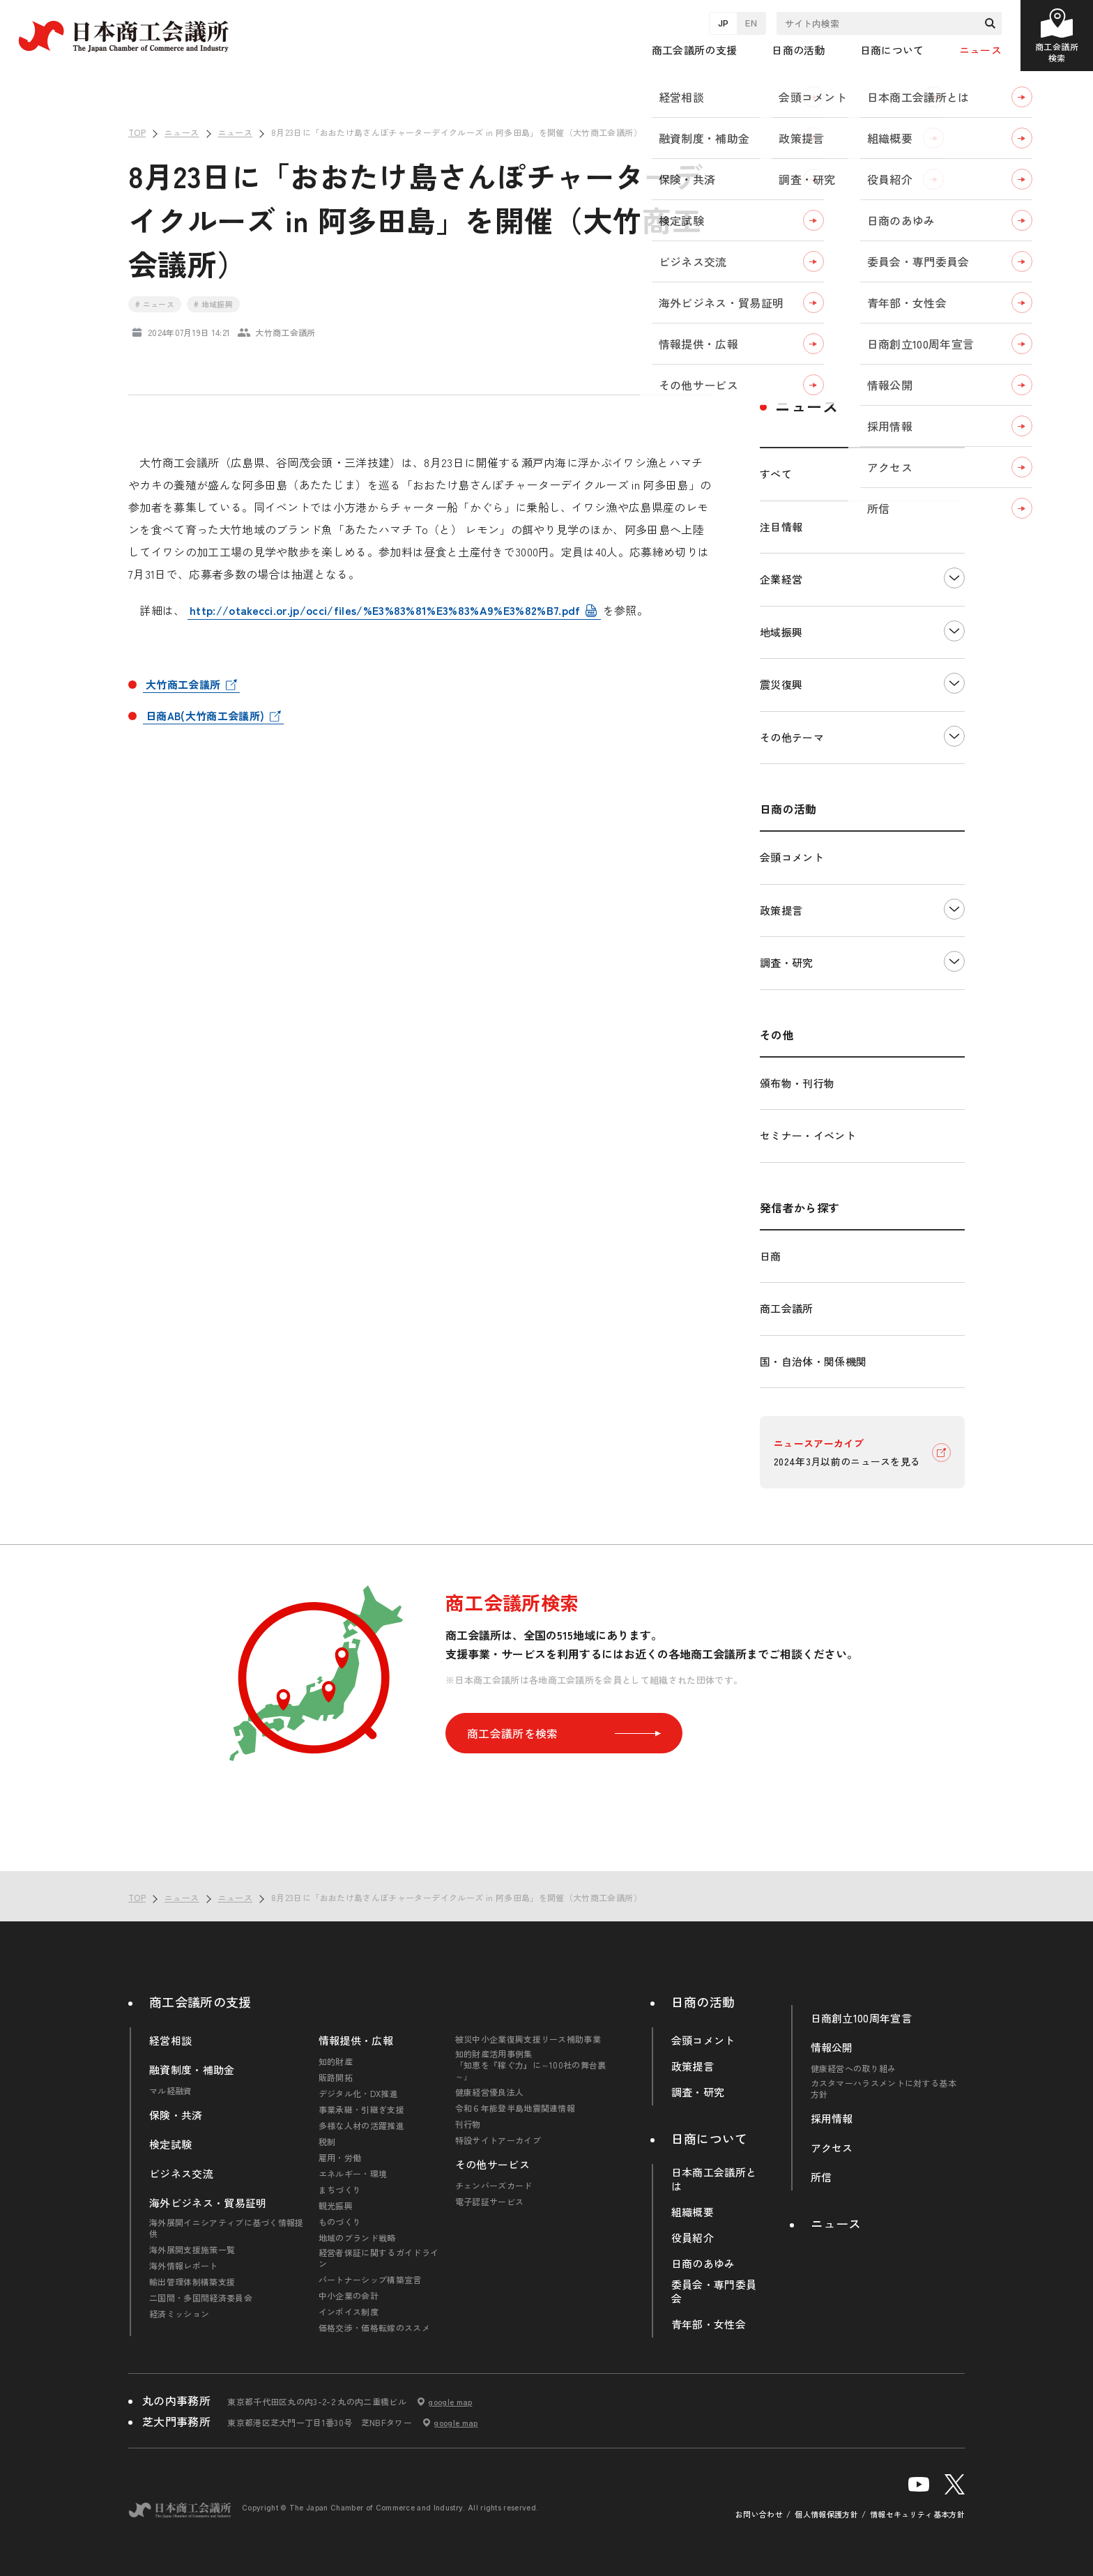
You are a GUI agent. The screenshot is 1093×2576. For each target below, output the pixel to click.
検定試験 (170, 2144)
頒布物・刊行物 (797, 1083)
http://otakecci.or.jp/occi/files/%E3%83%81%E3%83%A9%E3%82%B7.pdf (385, 610)
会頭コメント (792, 857)
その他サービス (492, 2165)
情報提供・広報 (356, 2041)
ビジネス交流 (181, 2174)
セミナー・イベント (808, 1135)
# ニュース (154, 304)
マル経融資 (170, 2090)
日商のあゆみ (703, 2264)
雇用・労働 (340, 2157)
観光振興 (336, 2205)
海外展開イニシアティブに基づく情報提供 (226, 2228)
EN (751, 23)
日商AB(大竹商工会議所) (205, 715)
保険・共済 (176, 2115)
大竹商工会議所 (183, 684)
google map (450, 2401)
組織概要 (692, 2212)
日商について (709, 2138)
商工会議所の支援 (200, 2001)
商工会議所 (786, 1308)
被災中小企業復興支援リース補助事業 (528, 2039)
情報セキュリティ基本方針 (917, 2514)
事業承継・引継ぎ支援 (361, 2109)
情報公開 (832, 2048)
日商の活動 (703, 2001)
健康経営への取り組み (853, 2068)
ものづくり (340, 2221)
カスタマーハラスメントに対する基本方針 (883, 2089)
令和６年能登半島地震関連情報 (515, 2108)
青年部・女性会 (708, 2324)
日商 (770, 1256)
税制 (327, 2141)
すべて (776, 473)
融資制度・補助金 (192, 2070)
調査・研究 (786, 962)
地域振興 (781, 632)
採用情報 (832, 2119)
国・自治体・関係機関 (813, 1361)
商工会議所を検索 (564, 1733)
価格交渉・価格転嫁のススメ (374, 2327)
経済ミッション (179, 2313)
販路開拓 (336, 2077)
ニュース (980, 50)
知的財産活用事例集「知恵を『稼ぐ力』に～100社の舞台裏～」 (530, 2065)
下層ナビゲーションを (954, 577)
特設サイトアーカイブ (498, 2140)
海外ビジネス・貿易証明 (208, 2203)
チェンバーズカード (494, 2185)
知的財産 (336, 2061)
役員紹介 (692, 2238)
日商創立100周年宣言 (861, 2018)
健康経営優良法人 (489, 2092)
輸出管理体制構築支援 (192, 2281)
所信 (821, 2177)
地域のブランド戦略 (357, 2237)
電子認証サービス (489, 2201)
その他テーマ (792, 737)
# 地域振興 (213, 304)
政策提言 (781, 910)
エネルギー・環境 (353, 2173)
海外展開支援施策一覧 (192, 2249)
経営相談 (170, 2041)
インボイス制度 (349, 2311)
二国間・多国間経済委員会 (200, 2297)
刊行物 (468, 2124)
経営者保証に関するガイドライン (378, 2258)
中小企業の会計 (349, 2295)
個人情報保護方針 (826, 2514)
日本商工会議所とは (714, 2179)
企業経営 (781, 579)
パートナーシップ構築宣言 (370, 2279)
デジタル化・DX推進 (358, 2093)
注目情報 (781, 526)
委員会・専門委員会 (714, 2292)
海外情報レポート (183, 2265)
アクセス (832, 2148)
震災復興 (781, 684)
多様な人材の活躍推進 (361, 2125)
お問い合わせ (759, 2514)
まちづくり (340, 2189)
